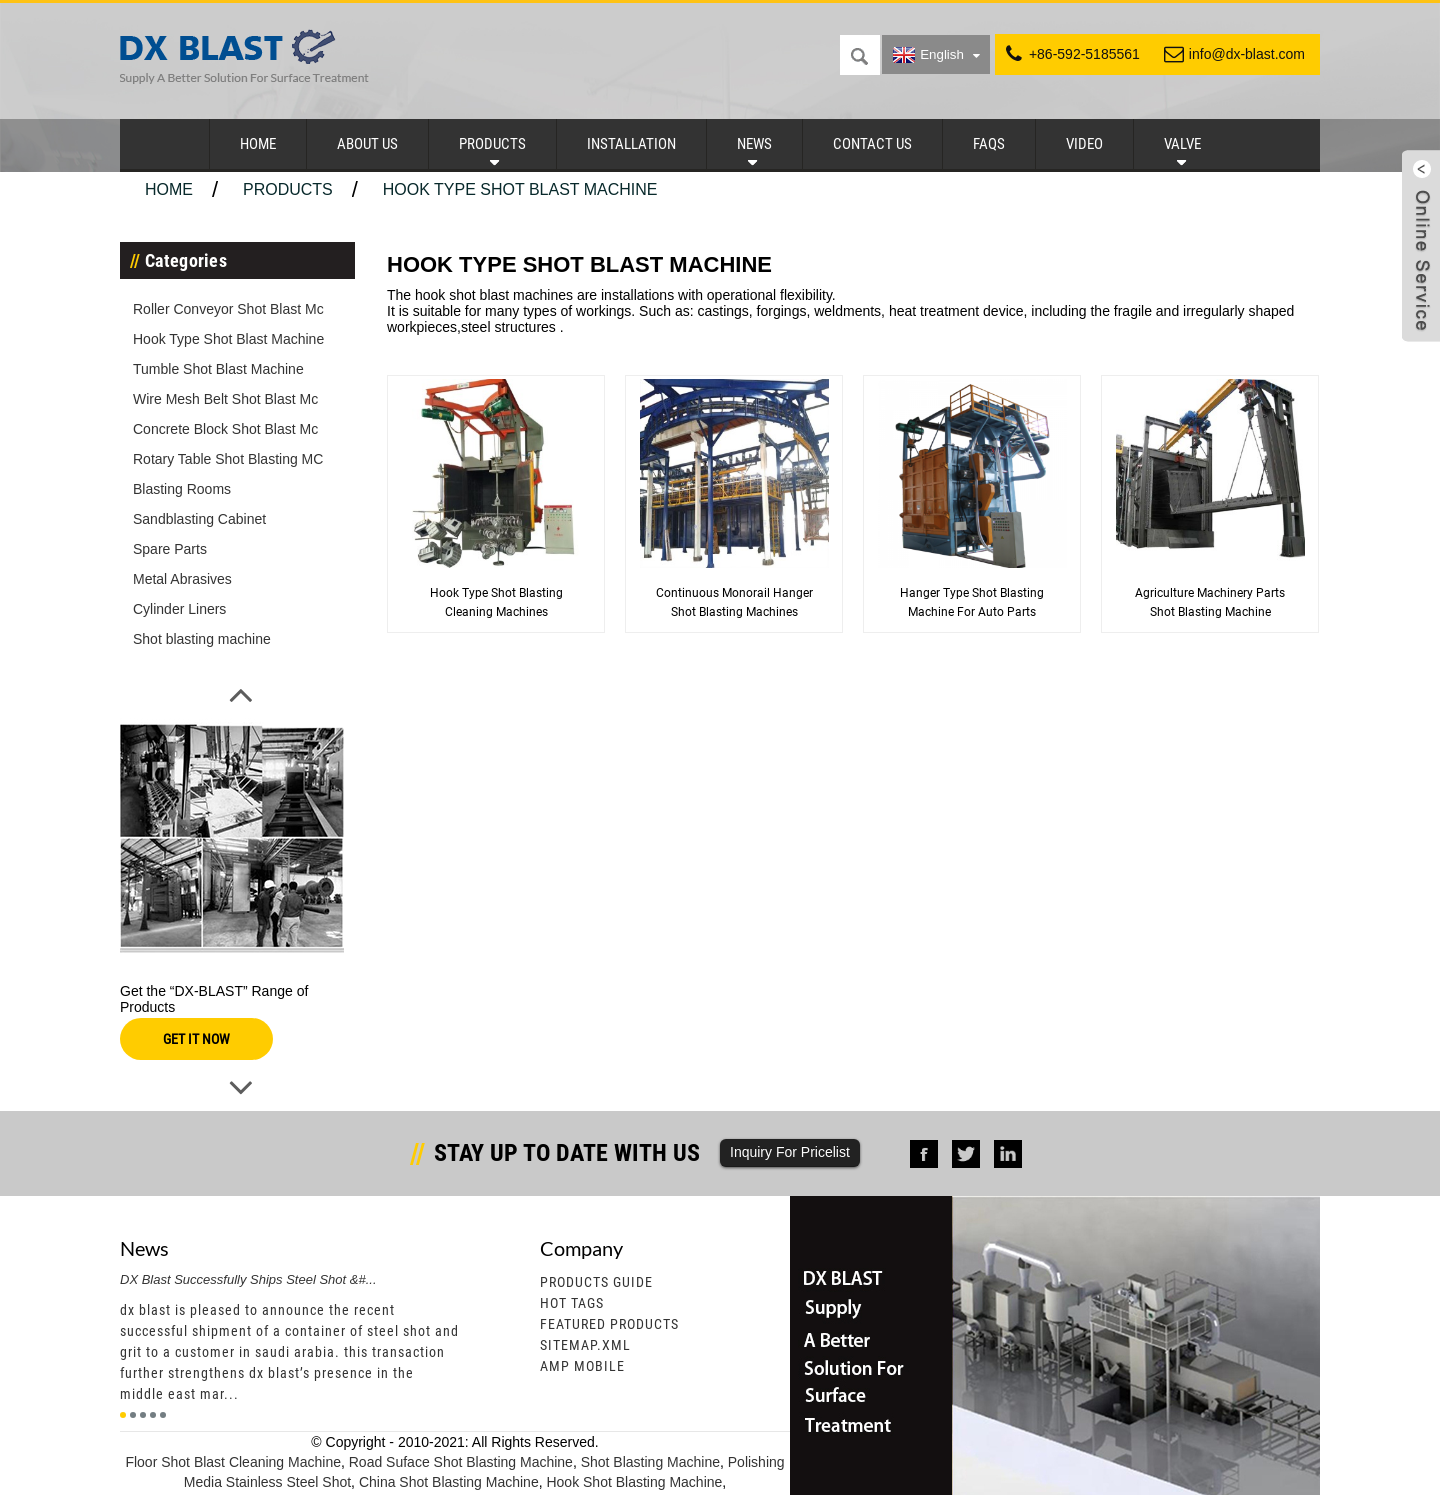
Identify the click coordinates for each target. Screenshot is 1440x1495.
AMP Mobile (582, 1366)
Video (1084, 144)
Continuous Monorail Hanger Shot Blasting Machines (734, 602)
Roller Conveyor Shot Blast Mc (228, 309)
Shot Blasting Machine (650, 1462)
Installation (631, 144)
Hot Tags (572, 1303)
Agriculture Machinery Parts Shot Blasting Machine (1210, 602)
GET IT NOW (196, 1039)
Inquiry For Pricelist (790, 1152)
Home (258, 144)
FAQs (989, 144)
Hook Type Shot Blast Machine (520, 189)
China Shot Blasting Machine (449, 1482)
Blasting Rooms (182, 489)
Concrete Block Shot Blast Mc (225, 429)
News (754, 144)
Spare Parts (170, 549)
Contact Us (872, 144)
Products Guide (596, 1282)
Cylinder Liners (179, 609)
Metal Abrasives (182, 579)
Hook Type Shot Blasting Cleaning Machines (496, 602)
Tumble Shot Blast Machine (218, 369)
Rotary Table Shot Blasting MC (228, 459)
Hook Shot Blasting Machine (634, 1482)
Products (492, 144)
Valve (1182, 144)
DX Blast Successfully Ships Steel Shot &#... (248, 1279)
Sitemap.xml (585, 1345)
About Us (367, 144)
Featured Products (609, 1324)
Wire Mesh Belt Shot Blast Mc (225, 399)
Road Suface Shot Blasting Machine (461, 1462)
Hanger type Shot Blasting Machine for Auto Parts (972, 602)
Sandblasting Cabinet (199, 519)
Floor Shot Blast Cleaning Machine (233, 1462)
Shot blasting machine (202, 639)
